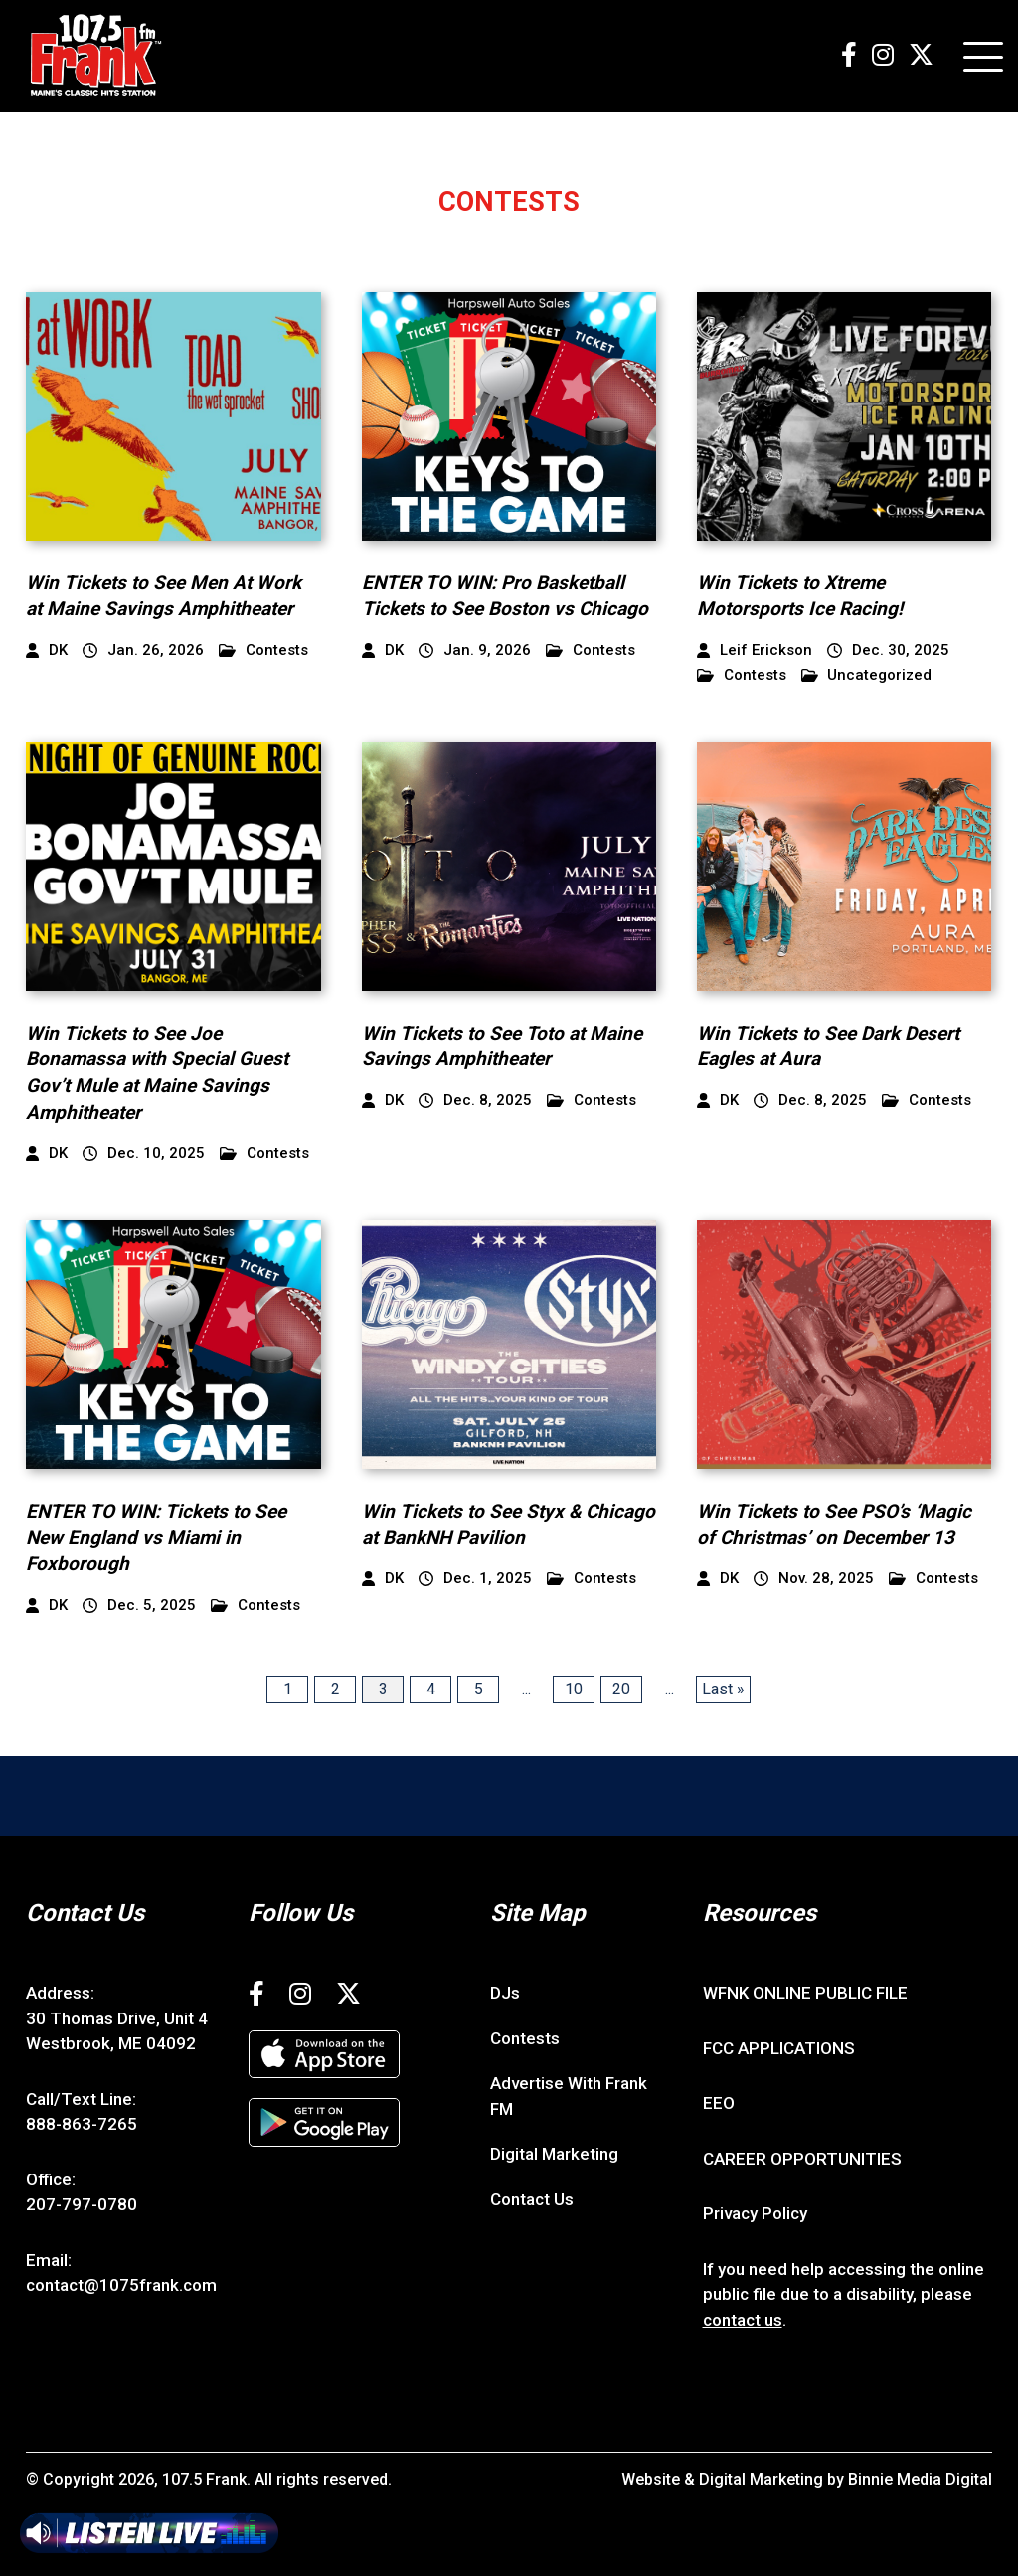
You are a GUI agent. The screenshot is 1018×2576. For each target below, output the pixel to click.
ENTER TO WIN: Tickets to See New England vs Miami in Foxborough (156, 1537)
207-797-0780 (81, 2204)
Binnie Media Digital (920, 2479)
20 (621, 1689)
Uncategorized (867, 675)
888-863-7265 (81, 2124)
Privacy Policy (755, 2213)
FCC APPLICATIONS (779, 2048)
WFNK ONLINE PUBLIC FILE (805, 1993)
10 (574, 1689)
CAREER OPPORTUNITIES (802, 2159)
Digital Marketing (554, 2154)
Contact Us (532, 2199)
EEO (719, 2103)
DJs (505, 1993)
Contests (263, 650)
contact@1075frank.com (121, 2285)
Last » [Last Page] (723, 1689)
